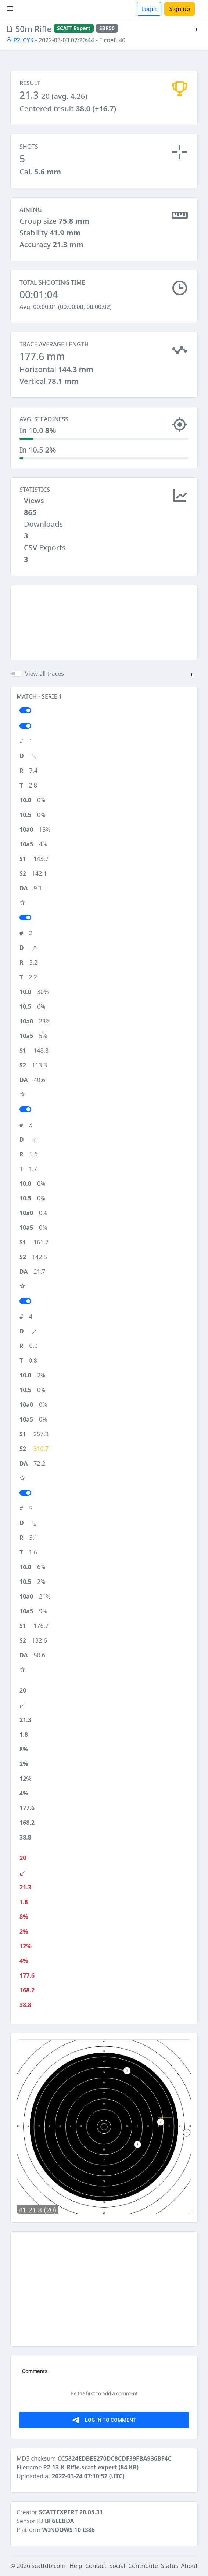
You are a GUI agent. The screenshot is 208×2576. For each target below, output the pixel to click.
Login (149, 9)
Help (75, 2566)
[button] (196, 30)
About (189, 2566)
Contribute (143, 2566)
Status (169, 2566)
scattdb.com (48, 2566)
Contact (96, 2566)
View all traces (44, 674)
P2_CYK (20, 40)
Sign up (179, 9)
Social (117, 2566)
